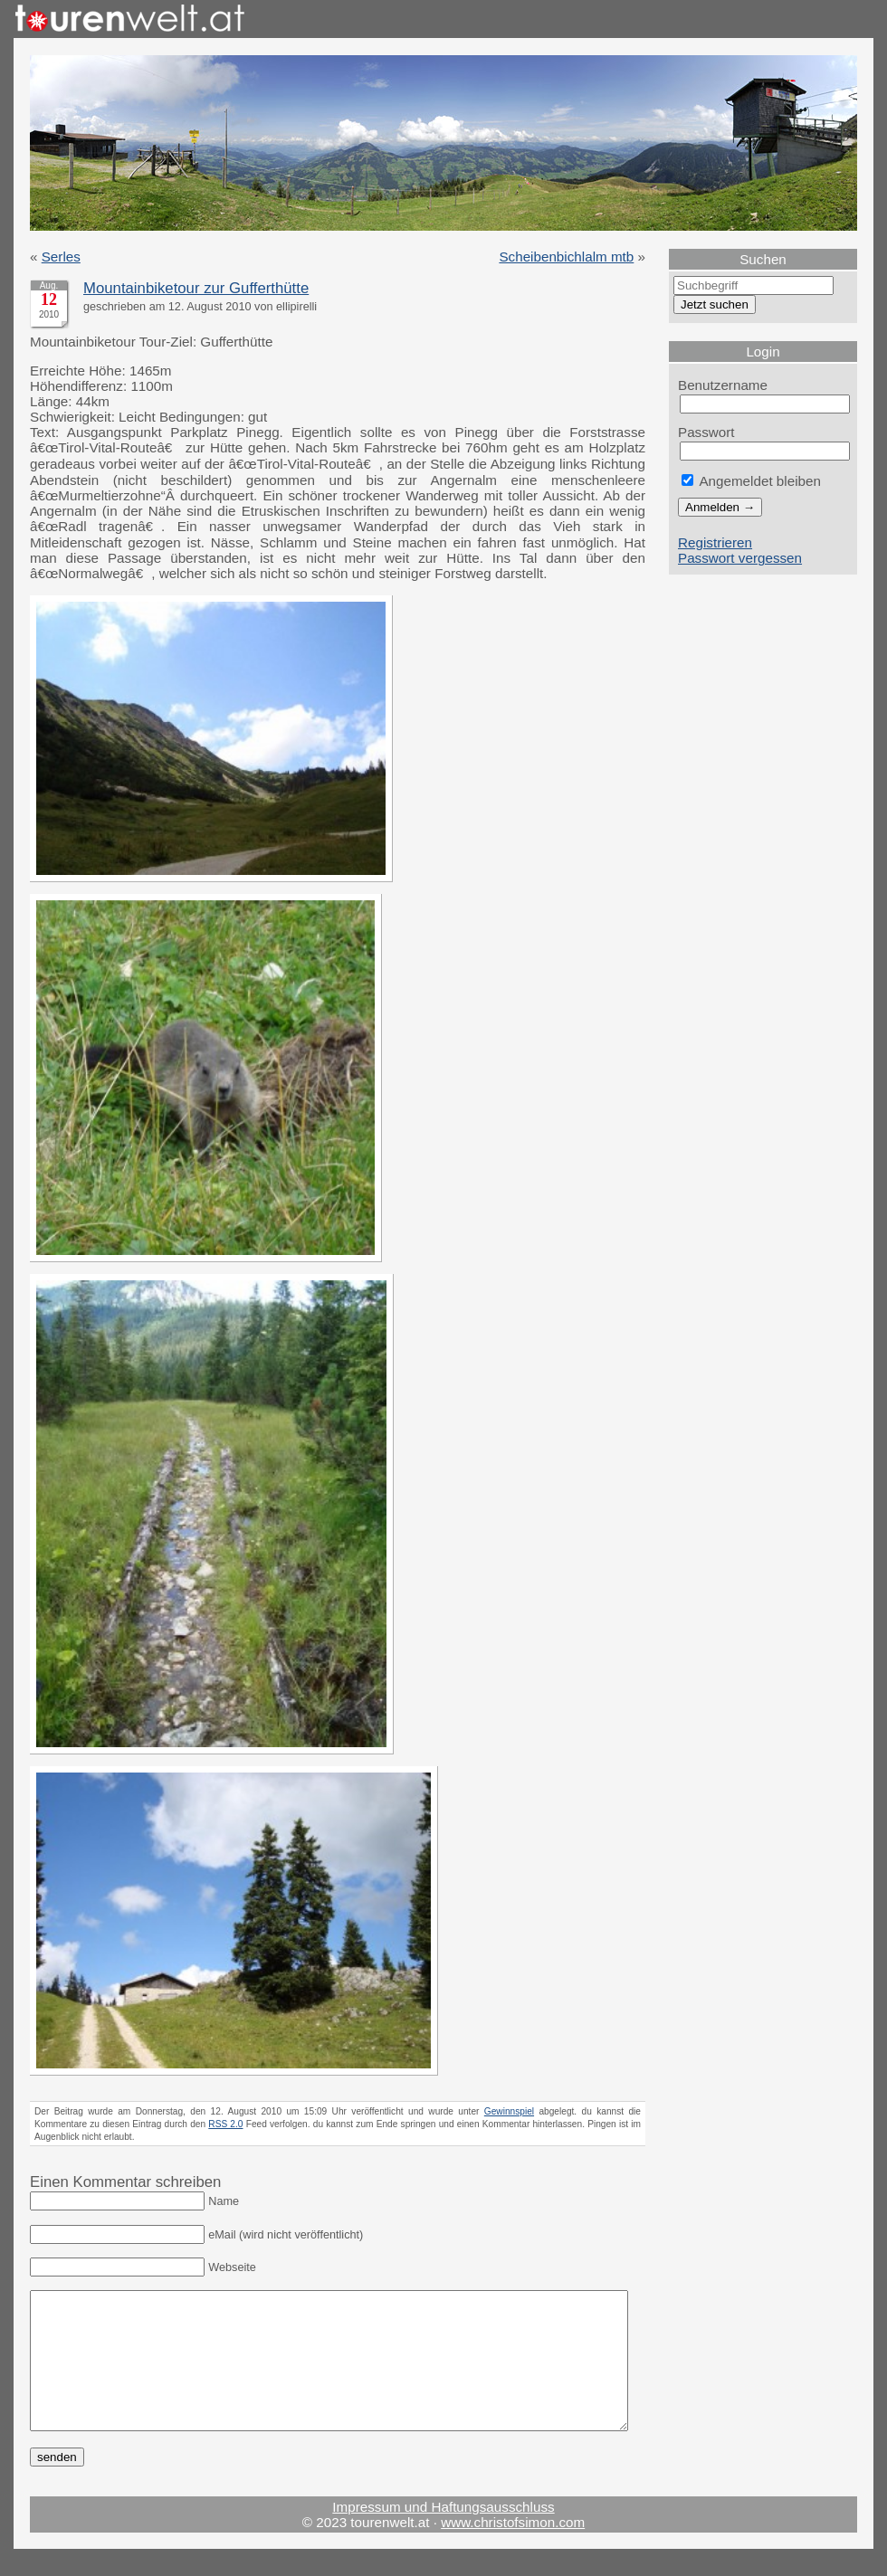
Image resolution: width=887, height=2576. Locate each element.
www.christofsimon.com (513, 2549)
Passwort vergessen (740, 558)
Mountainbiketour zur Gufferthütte (196, 288)
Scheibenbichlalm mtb (566, 256)
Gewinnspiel (509, 2111)
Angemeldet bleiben (751, 481)
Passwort (706, 432)
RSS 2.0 (225, 2124)
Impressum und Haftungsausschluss (443, 2534)
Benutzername (723, 385)
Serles (61, 256)
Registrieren (715, 542)
